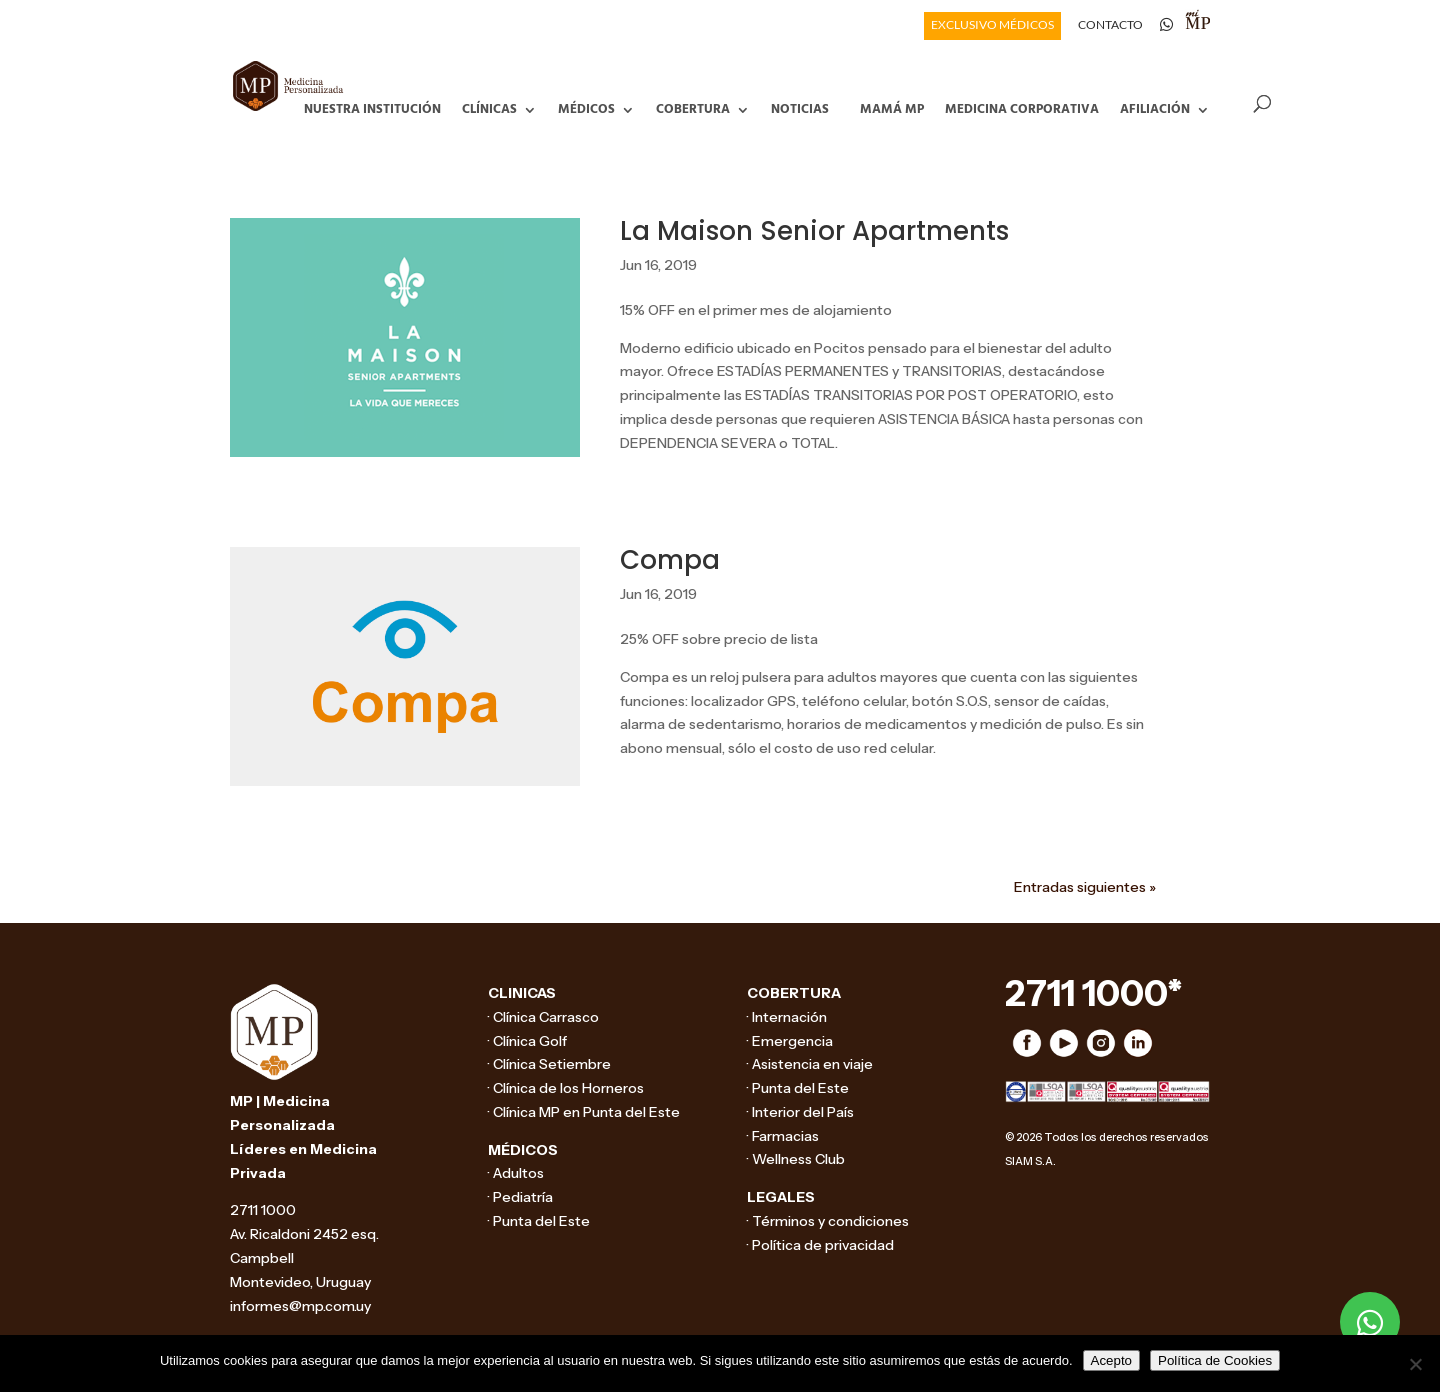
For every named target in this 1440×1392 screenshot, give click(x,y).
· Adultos (516, 1173)
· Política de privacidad (820, 1245)
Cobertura (693, 107)
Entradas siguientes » (1085, 887)
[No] (1415, 1364)
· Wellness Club (796, 1159)
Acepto (1112, 1360)
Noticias (800, 107)
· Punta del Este (539, 1221)
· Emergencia (790, 1041)
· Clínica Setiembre (549, 1064)
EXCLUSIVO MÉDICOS (992, 25)
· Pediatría (520, 1197)
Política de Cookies (1215, 1360)
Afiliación (1155, 107)
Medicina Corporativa (1022, 107)
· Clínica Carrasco (543, 1017)
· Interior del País (800, 1112)
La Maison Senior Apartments (814, 231)
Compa (670, 560)
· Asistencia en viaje (810, 1064)
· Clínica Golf (527, 1041)
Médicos (586, 107)
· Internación (787, 1017)
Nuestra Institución (372, 107)
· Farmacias (783, 1136)
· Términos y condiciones (828, 1221)
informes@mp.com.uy (300, 1306)
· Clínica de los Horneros (566, 1088)
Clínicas (489, 107)
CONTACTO (1110, 25)
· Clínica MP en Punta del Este (584, 1112)
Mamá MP (892, 107)
